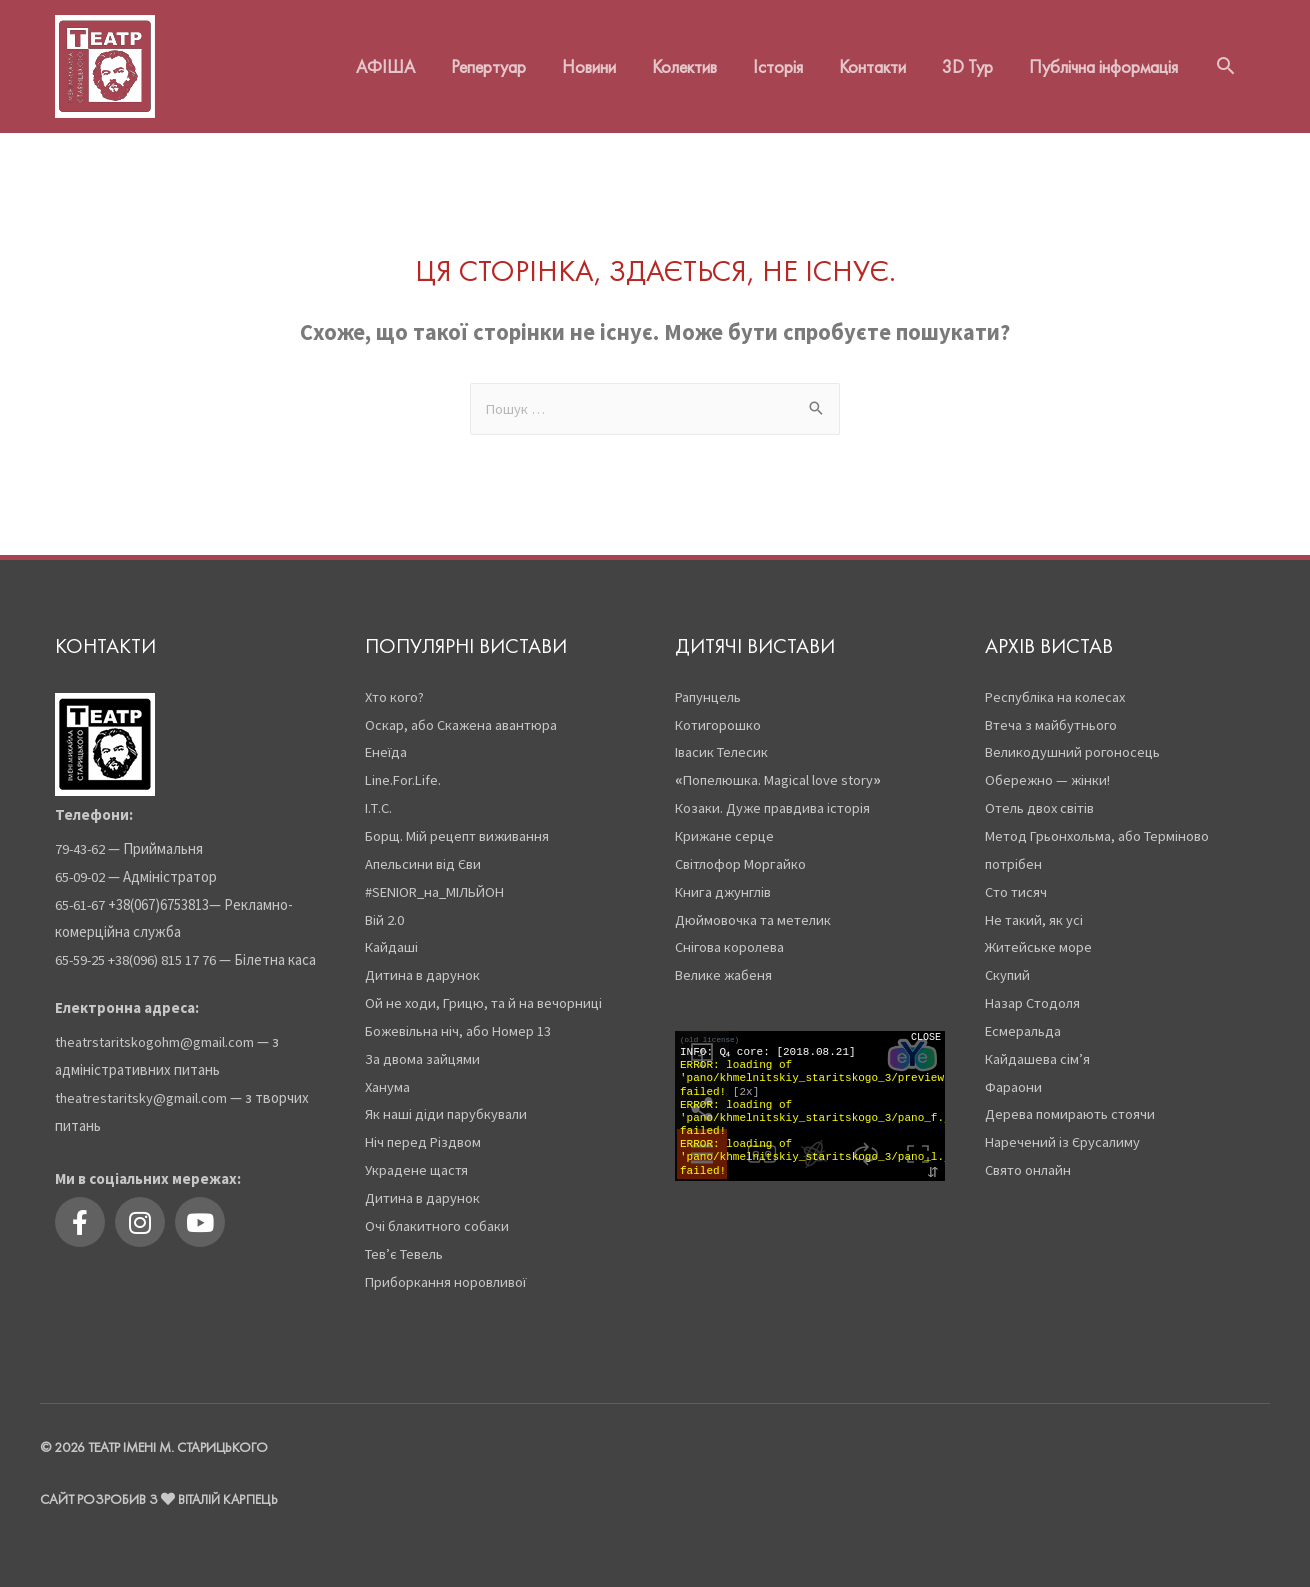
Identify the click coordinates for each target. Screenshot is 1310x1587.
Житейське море (1040, 934)
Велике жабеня (725, 962)
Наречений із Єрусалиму (1064, 1129)
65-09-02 (81, 863)
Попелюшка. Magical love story (780, 767)
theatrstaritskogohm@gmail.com (157, 1029)
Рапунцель (710, 683)
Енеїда (387, 739)
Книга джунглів (724, 878)
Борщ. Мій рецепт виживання (461, 823)
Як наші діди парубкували (447, 1101)
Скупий (1008, 962)
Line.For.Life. (405, 767)
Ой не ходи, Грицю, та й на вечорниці (486, 990)
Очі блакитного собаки (438, 1212)
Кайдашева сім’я (1038, 1045)
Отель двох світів (1043, 795)
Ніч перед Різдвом (425, 1129)
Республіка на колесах (1057, 683)
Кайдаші (393, 934)
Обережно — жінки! (1049, 767)
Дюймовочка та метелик (755, 906)
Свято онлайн (1030, 1157)
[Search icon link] (1225, 60)
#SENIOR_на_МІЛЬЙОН (440, 878)
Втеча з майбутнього (1053, 711)
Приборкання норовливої (448, 1268)
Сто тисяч (1017, 878)
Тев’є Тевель (407, 1240)
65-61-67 (81, 891)
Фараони (1013, 1073)
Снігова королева (731, 934)
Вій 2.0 (385, 906)
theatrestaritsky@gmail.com (143, 1084)
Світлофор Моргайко (742, 850)
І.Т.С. (380, 795)
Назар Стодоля (1034, 990)
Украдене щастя (418, 1157)
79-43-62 (81, 835)
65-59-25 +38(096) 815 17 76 (137, 947)
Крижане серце (726, 823)
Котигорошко (719, 711)
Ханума (388, 1073)
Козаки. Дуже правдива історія (775, 795)
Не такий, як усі (1035, 906)
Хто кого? (397, 683)
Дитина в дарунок (423, 962)
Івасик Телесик (724, 739)
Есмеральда (1024, 1018)
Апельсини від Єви (425, 850)
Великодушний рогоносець (1074, 739)
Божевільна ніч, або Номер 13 (460, 1018)
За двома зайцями (423, 1045)
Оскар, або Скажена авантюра (463, 711)
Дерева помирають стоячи (1073, 1101)
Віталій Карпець (229, 1486)
